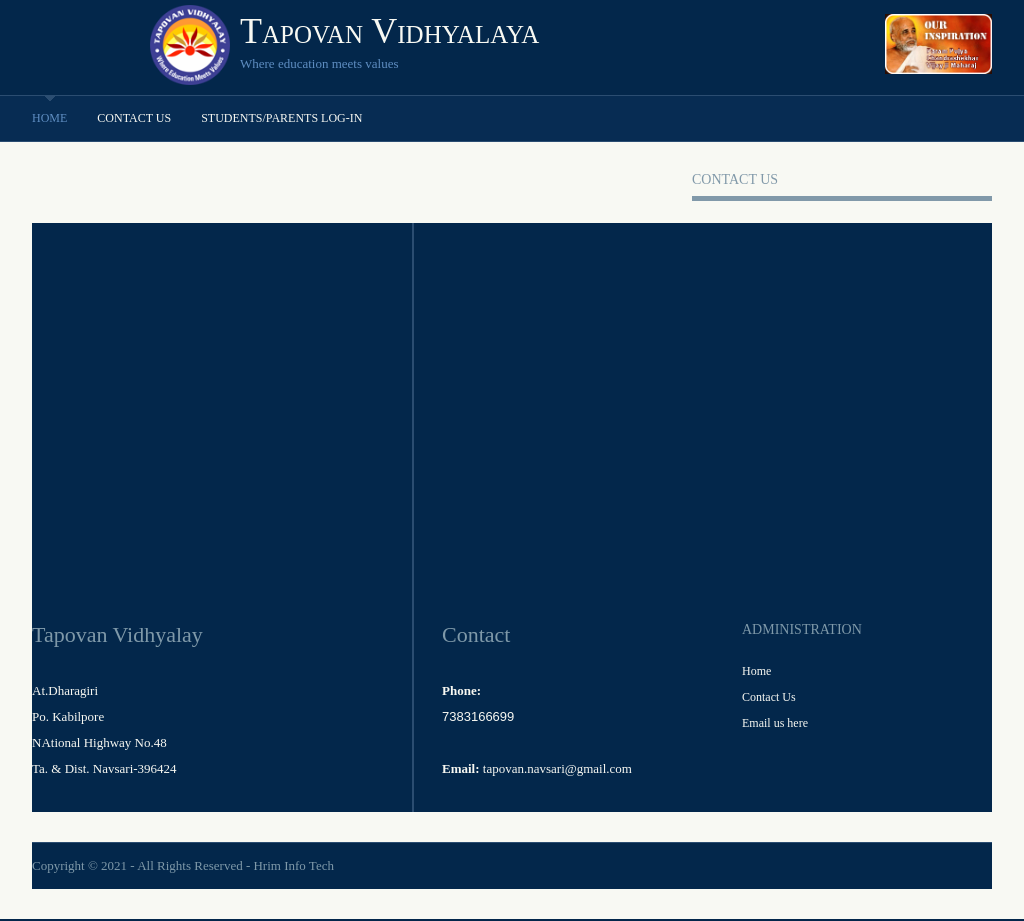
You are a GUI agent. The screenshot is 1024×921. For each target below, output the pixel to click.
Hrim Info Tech (293, 865)
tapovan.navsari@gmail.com (557, 768)
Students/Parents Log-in (281, 118)
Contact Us (134, 118)
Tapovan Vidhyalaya (389, 31)
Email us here (775, 723)
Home (49, 118)
